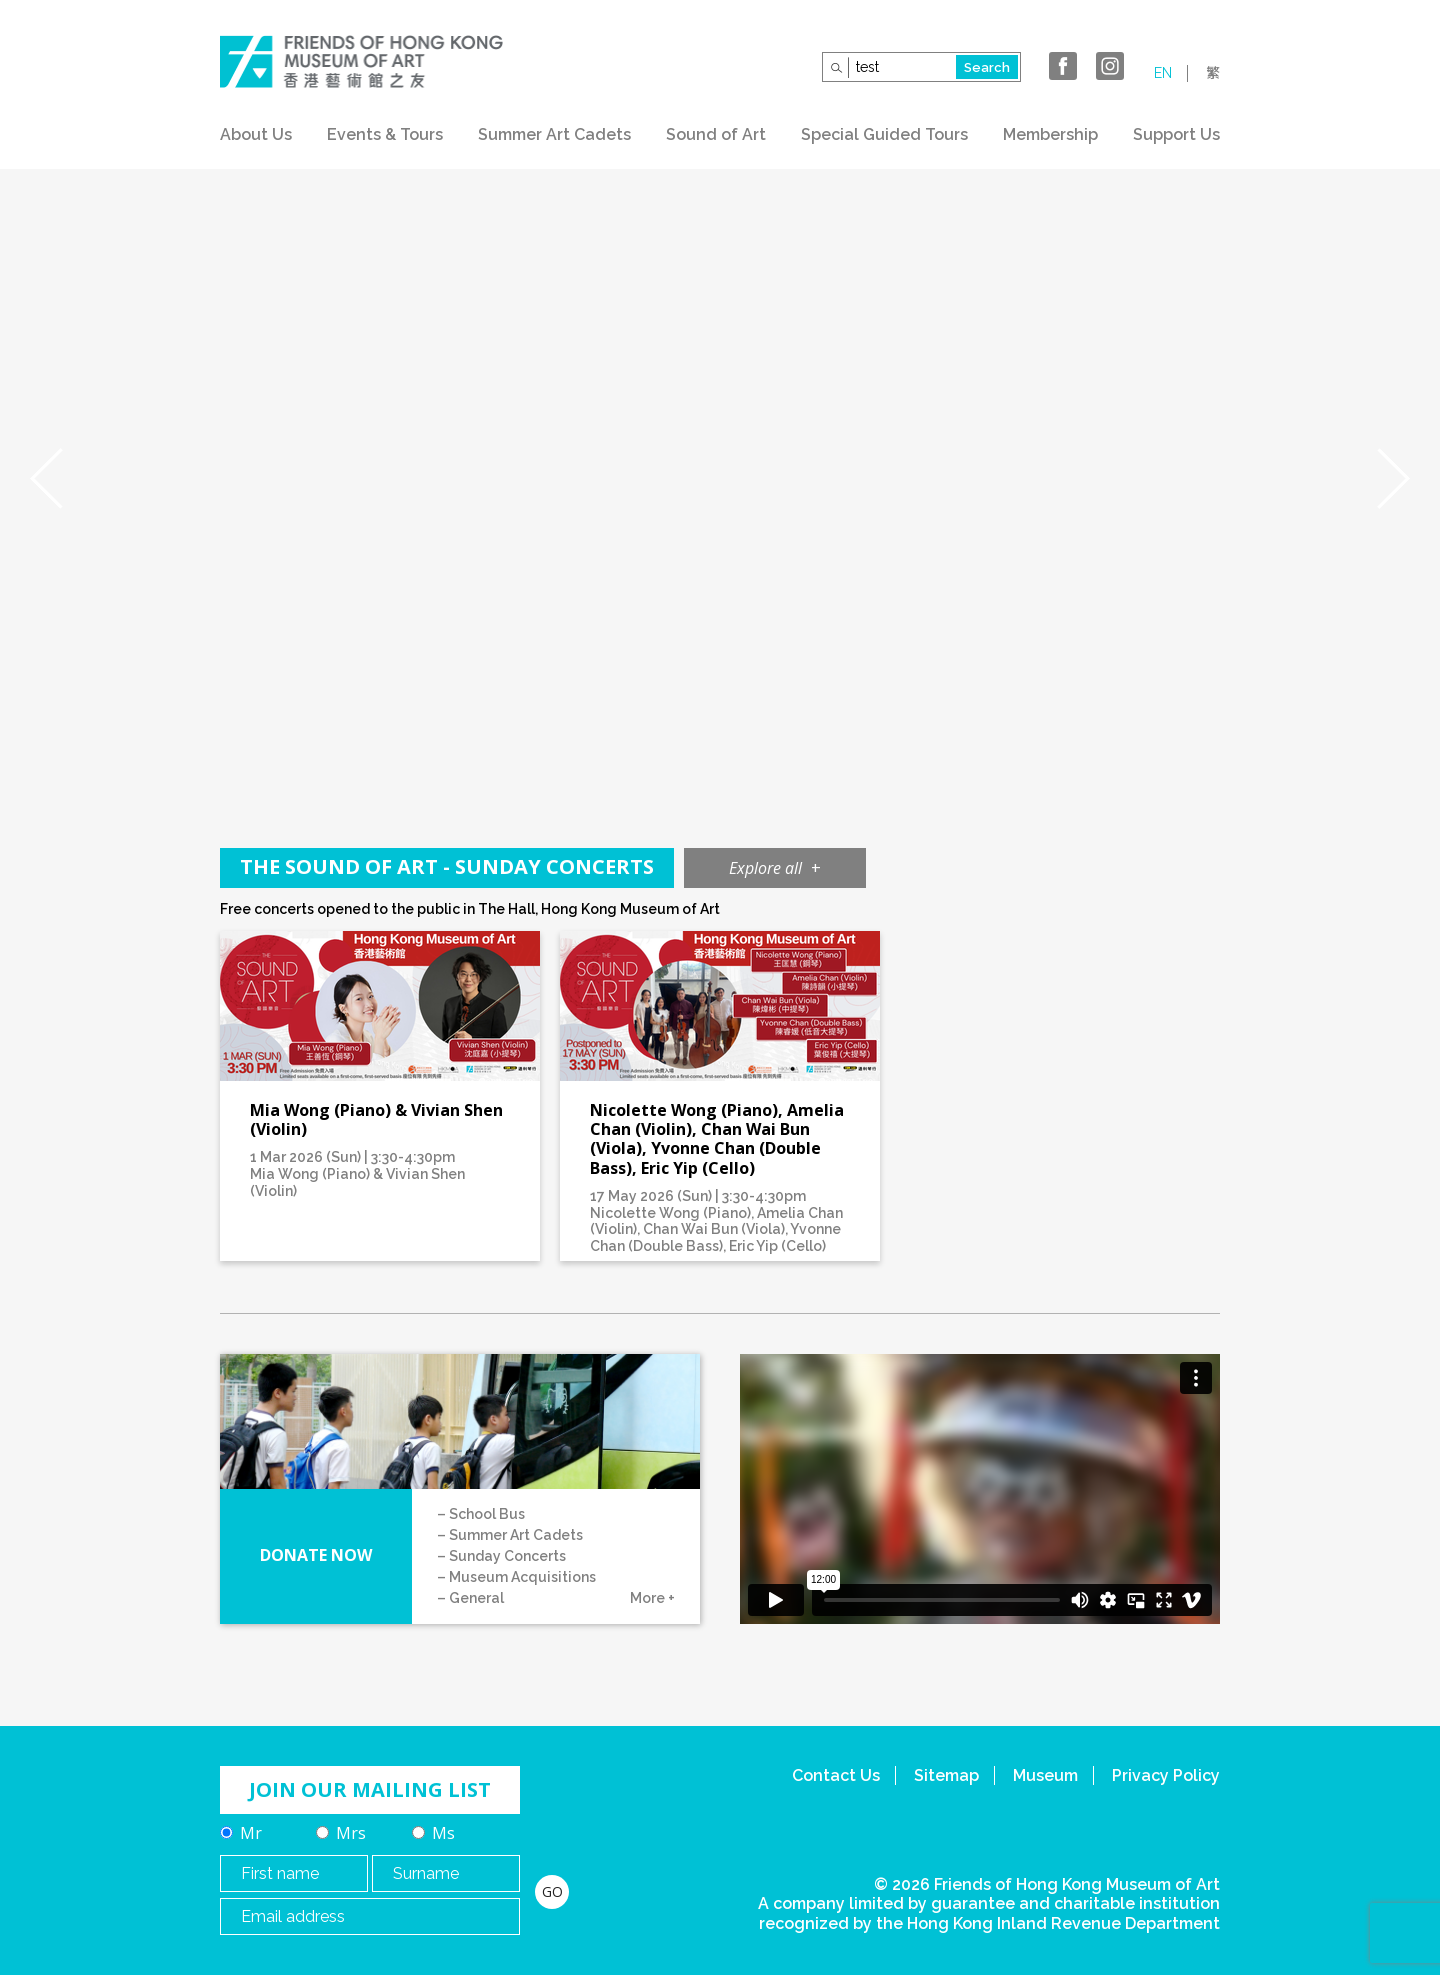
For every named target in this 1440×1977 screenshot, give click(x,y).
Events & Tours (385, 134)
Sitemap (946, 1775)
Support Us (1176, 134)
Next (1393, 479)
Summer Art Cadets (554, 134)
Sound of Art (716, 134)
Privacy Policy (1166, 1775)
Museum (1045, 1775)
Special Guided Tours (884, 134)
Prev (46, 479)
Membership (1050, 134)
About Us (256, 134)
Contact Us (836, 1775)
